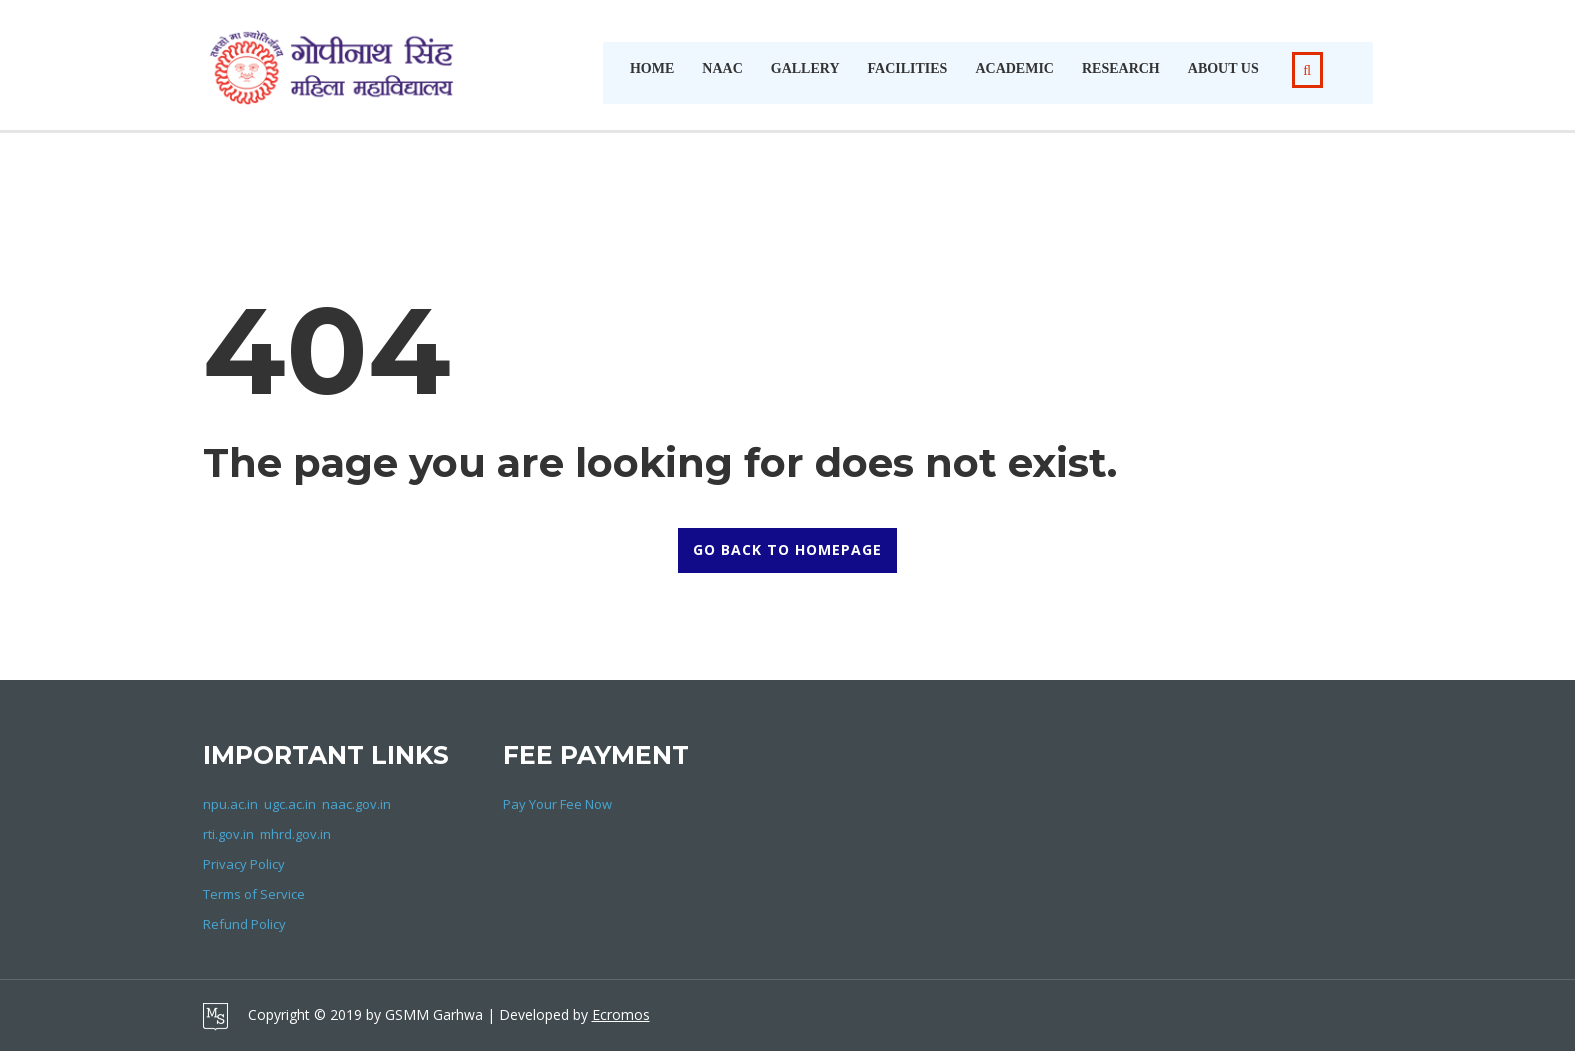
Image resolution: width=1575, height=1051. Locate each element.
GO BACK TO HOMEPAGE (787, 549)
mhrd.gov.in (295, 834)
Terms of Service (254, 894)
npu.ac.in (230, 804)
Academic (1014, 68)
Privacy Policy (244, 864)
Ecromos (621, 1014)
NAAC (722, 68)
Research (1121, 68)
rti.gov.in (228, 834)
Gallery (805, 68)
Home (652, 68)
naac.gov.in (356, 804)
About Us (1223, 68)
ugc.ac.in (290, 804)
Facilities (908, 68)
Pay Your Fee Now (557, 804)
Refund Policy (244, 924)
